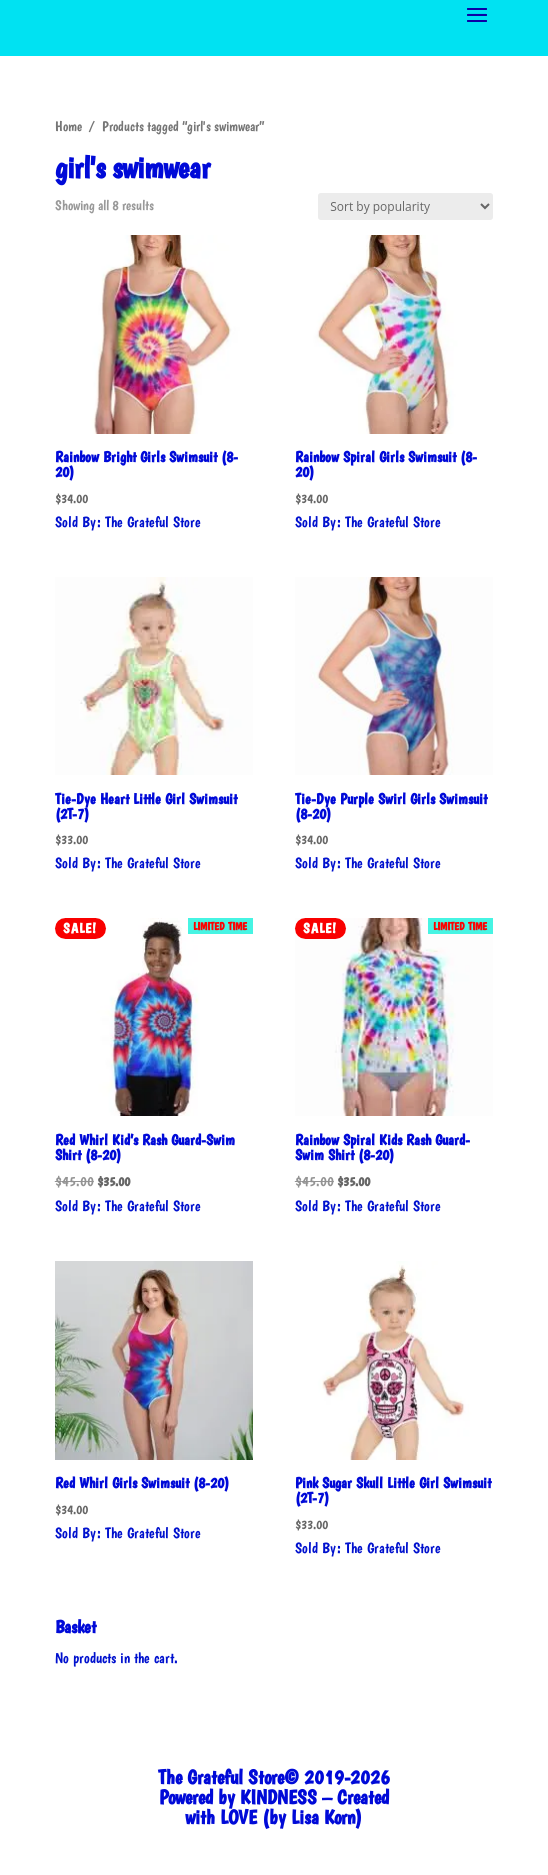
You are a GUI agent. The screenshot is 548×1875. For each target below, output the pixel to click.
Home (68, 126)
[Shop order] (405, 206)
